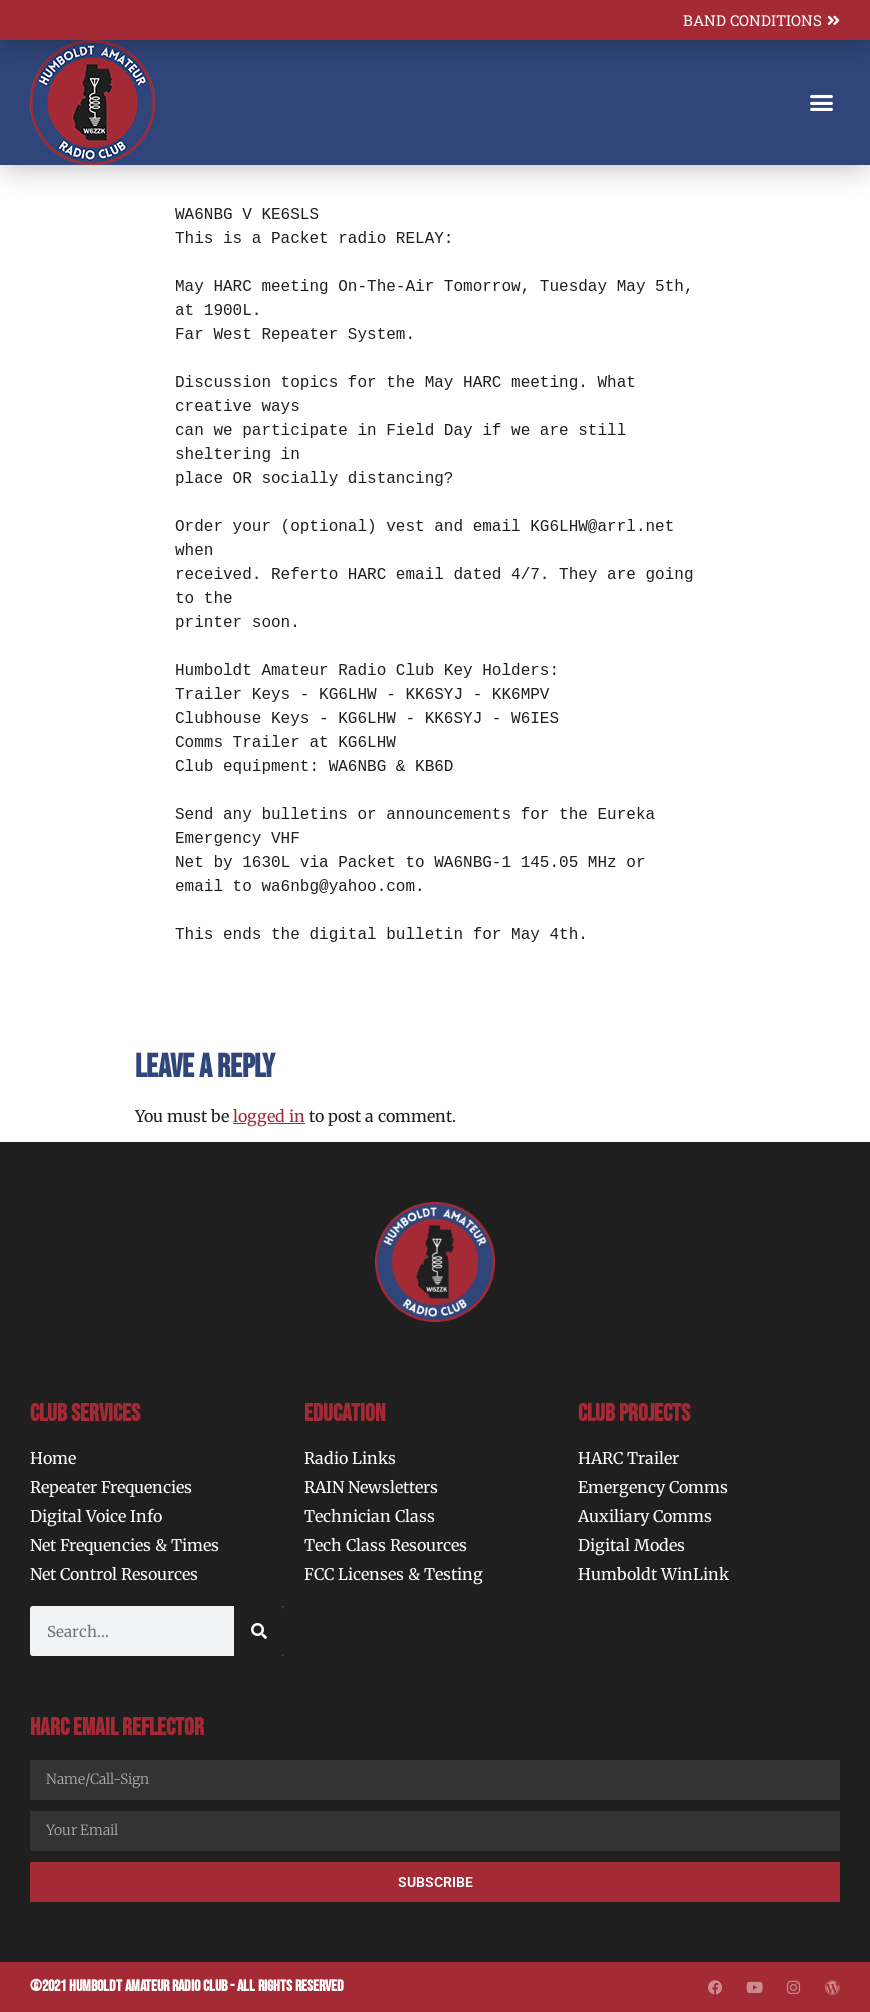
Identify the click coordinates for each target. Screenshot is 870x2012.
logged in (269, 1116)
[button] (822, 103)
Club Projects (634, 1413)
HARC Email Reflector (117, 1727)
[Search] (259, 1631)
